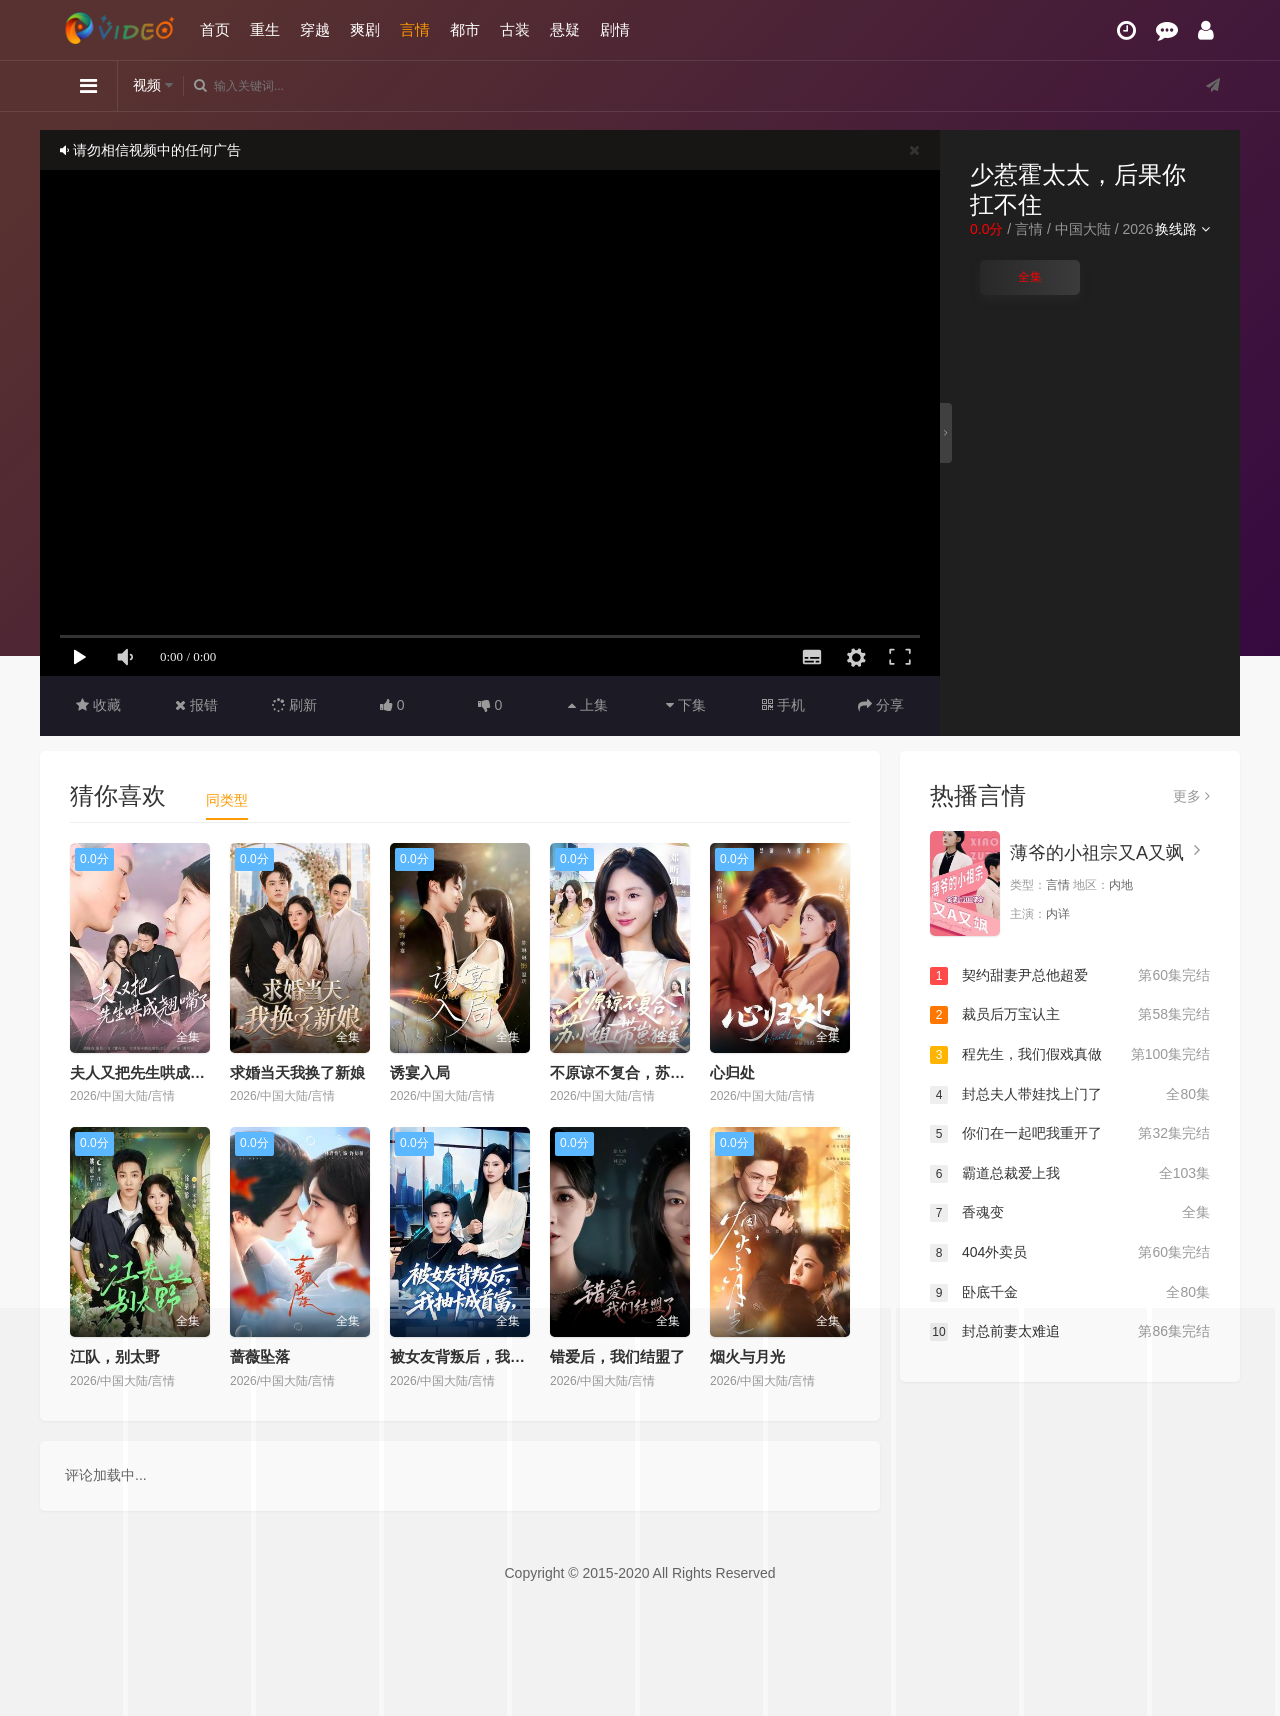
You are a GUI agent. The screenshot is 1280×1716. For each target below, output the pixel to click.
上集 (588, 705)
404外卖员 (1070, 1253)
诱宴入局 (420, 1072)
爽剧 (365, 29)
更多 (1191, 796)
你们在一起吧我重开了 (1070, 1134)
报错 (196, 705)
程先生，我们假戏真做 (1070, 1055)
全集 (1030, 277)
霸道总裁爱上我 (1070, 1174)
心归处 (732, 1072)
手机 (783, 705)
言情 (415, 29)
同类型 (227, 800)
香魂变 (1070, 1213)
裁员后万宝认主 (1070, 1015)
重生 (265, 29)
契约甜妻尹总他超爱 (1070, 976)
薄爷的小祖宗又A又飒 (1097, 853)
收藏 (98, 705)
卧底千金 (1070, 1293)
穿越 (315, 29)
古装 (515, 29)
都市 (465, 29)
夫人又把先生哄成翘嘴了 (152, 1072)
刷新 (295, 705)
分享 (881, 705)
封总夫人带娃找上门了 (1070, 1095)
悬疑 (565, 29)
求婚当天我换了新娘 (297, 1072)
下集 (686, 705)
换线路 (1182, 229)
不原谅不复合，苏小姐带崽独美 (655, 1072)
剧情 (615, 29)
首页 (215, 29)
